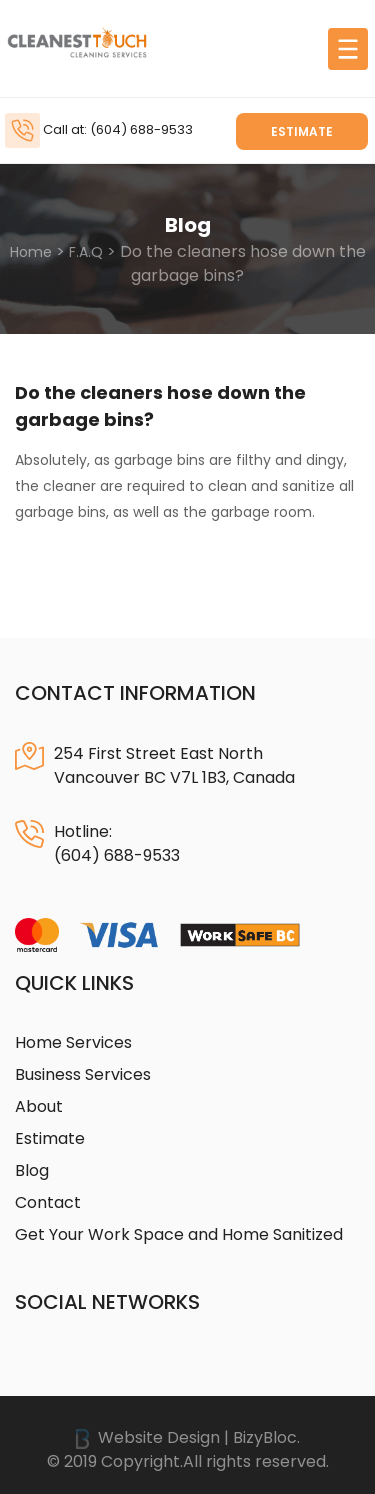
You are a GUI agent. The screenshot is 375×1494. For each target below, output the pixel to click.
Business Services (83, 1074)
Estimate (302, 131)
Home (31, 252)
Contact (48, 1202)
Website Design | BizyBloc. (188, 1437)
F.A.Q (86, 252)
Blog (32, 1170)
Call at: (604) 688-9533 (118, 129)
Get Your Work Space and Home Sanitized (179, 1234)
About (39, 1106)
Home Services (73, 1042)
